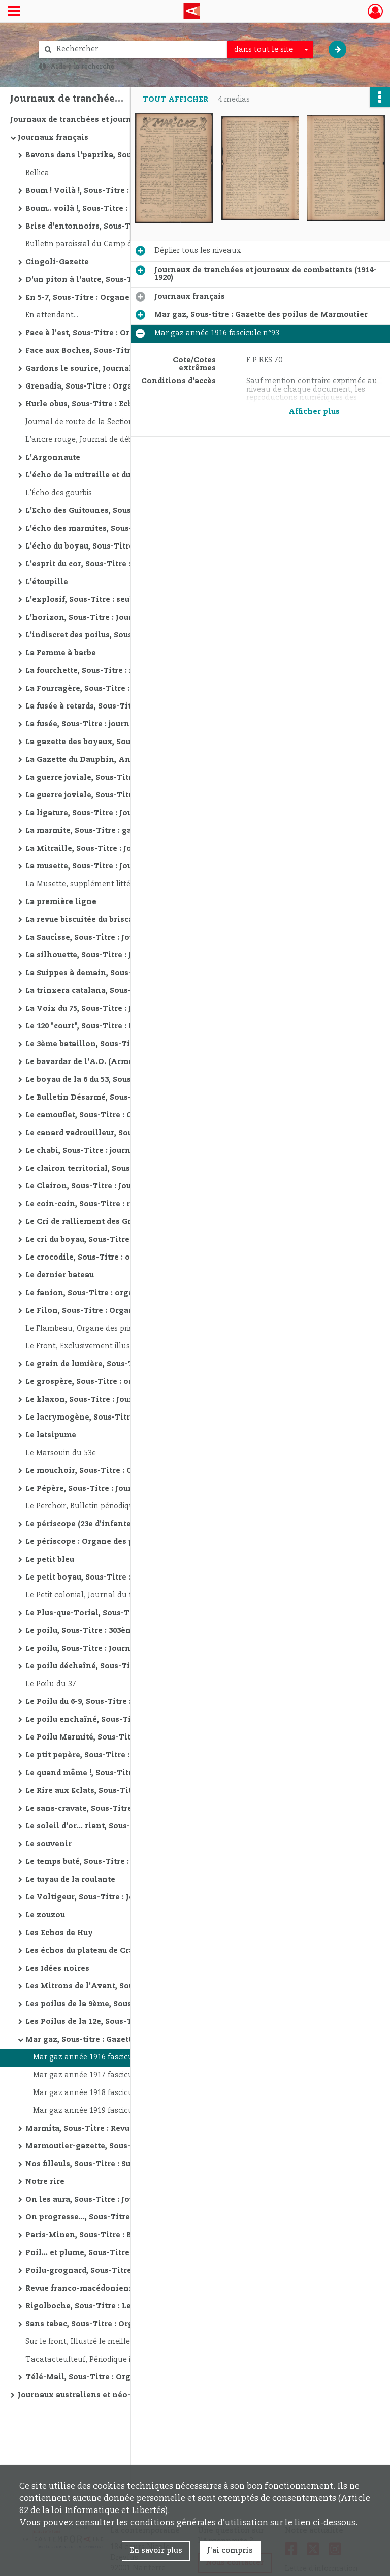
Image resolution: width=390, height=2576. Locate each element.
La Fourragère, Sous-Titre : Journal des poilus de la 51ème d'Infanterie (127, 688)
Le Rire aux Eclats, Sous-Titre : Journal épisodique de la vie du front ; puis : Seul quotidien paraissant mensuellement (127, 1790)
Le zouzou (45, 1915)
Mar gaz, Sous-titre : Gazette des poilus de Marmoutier (127, 2039)
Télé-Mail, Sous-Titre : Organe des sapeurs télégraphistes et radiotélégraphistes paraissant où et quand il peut (127, 2377)
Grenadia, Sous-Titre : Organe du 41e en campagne (124, 386)
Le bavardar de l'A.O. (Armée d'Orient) (100, 1062)
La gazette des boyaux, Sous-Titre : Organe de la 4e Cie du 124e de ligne (127, 742)
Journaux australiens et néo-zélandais (93, 2395)
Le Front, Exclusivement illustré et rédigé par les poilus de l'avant (127, 1346)
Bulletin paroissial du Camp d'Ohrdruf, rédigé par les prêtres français (127, 244)
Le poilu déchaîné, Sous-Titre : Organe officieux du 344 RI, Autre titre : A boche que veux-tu (127, 1666)
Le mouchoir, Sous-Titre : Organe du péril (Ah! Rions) (127, 1470)
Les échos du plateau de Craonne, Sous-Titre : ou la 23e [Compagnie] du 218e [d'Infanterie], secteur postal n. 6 (127, 1950)
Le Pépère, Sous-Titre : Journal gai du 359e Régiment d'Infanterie (127, 1488)
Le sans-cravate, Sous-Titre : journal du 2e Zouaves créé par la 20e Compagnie (127, 1808)
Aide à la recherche (82, 66)
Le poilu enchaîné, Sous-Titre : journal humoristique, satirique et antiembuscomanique (127, 1719)
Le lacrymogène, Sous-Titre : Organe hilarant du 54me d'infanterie (127, 1417)
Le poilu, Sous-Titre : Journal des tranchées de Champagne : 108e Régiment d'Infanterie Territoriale (127, 1648)
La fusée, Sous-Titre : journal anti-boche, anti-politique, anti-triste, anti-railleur (127, 724)
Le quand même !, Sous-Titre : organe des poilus (119, 1773)
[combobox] (270, 50)
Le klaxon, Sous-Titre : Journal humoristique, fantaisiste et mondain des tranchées (127, 1399)
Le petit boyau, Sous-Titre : (78, 1577)
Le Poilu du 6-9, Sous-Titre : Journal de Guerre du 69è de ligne (127, 1701)
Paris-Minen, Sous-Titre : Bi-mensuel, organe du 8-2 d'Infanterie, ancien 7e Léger (127, 2235)
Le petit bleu (49, 1559)
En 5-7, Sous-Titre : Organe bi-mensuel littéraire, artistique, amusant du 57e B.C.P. (127, 297)
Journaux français (53, 137)
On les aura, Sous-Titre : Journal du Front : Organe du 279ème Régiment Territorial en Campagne (127, 2199)
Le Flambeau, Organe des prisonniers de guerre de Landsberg (127, 1328)
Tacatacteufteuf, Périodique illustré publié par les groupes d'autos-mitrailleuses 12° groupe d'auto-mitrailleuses (127, 2359)
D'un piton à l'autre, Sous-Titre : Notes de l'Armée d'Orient (127, 279)
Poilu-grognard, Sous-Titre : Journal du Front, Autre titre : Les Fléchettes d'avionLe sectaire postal (127, 2270)
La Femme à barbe (60, 653)
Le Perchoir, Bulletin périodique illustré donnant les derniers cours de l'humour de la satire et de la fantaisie (127, 1506)
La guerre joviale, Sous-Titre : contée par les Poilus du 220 (127, 795)
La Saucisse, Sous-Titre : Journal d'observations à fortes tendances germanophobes (127, 937)
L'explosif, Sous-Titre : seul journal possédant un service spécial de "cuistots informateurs (127, 599)
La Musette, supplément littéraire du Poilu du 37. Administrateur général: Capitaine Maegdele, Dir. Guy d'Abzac (127, 884)
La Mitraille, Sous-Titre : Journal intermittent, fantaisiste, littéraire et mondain (127, 848)
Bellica (37, 173)
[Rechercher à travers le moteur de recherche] (138, 49)
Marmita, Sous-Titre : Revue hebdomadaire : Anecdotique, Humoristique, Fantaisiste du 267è (127, 2128)
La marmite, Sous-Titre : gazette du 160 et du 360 (118, 830)
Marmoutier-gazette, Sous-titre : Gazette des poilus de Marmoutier (127, 2146)
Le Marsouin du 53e (60, 1453)
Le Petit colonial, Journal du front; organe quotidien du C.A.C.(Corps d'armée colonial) (127, 1595)
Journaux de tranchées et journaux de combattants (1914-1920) (111, 119)
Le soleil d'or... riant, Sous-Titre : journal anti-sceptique (127, 1826)
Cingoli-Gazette (57, 262)
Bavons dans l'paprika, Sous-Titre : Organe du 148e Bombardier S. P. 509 (127, 155)
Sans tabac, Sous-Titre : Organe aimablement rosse (125, 2324)
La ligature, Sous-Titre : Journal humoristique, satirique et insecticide (127, 813)
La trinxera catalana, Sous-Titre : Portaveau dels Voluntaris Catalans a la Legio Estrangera (127, 990)
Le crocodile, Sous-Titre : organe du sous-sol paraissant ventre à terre (127, 1257)
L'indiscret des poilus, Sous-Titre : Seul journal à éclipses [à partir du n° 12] (127, 635)
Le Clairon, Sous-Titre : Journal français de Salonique (127, 1186)
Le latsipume (50, 1435)
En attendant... (51, 315)
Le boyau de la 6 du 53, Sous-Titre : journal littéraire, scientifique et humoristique (127, 1079)
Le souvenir (48, 1844)
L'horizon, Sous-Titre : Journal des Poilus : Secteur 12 (127, 617)
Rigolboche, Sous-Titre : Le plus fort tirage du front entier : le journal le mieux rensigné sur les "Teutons (127, 2306)
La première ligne (60, 902)
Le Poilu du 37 (50, 1684)
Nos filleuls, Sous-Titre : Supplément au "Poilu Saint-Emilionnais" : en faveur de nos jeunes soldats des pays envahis (127, 2164)
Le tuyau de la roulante (70, 1879)
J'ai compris (230, 2550)
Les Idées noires (57, 1968)
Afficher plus (314, 411)
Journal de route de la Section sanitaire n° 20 (106, 422)
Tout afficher (175, 99)
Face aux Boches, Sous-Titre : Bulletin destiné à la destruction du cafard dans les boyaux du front (127, 351)
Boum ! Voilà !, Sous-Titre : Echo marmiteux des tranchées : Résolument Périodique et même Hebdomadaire (127, 191)
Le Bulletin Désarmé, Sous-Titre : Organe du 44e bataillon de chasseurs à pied (127, 1097)
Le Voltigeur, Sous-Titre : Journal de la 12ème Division (127, 1897)
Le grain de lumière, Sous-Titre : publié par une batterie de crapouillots (127, 1364)
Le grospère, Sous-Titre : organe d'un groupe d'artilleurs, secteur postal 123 (127, 1382)
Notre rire (44, 2181)
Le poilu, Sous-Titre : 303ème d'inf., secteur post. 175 (126, 1630)
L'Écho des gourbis (58, 493)
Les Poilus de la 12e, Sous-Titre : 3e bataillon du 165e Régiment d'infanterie (127, 2021)
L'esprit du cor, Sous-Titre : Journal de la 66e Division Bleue (127, 564)
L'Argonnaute (52, 457)
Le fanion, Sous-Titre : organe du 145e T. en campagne (127, 1293)
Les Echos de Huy (59, 1933)
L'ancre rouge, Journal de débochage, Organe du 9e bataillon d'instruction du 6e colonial (127, 439)
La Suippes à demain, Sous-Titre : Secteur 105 (113, 973)
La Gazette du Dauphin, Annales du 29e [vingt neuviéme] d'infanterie (127, 759)
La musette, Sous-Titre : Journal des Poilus (108, 866)
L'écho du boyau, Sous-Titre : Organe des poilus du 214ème (127, 546)
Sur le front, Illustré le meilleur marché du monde (116, 2341)
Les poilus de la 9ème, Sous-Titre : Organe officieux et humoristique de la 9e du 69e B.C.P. (127, 2004)
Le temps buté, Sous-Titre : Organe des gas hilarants (127, 1861)
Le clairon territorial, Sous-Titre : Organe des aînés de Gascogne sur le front (127, 1168)
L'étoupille (46, 582)
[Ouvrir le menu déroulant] (14, 12)
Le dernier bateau (59, 1275)
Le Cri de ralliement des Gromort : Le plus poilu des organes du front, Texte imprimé (127, 1222)
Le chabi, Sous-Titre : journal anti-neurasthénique (123, 1150)
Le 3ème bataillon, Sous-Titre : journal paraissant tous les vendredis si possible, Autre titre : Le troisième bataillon (127, 1044)
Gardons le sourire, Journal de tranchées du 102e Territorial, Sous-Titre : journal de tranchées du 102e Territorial (127, 368)
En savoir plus (155, 2550)
